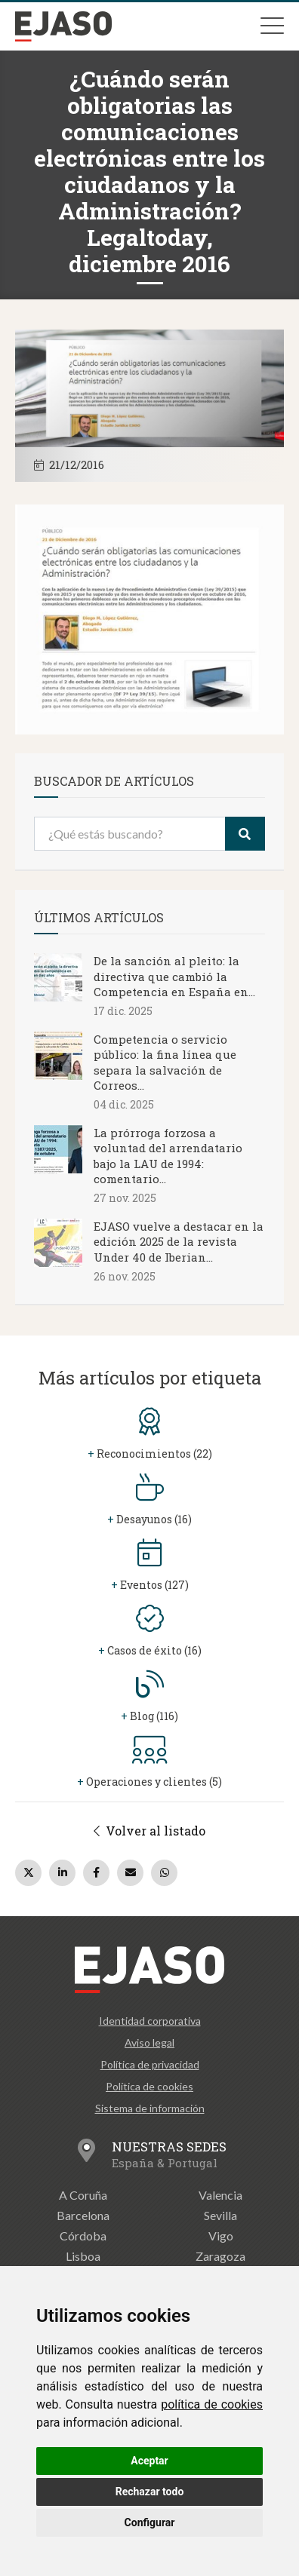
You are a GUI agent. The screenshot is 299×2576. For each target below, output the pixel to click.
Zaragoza (220, 2256)
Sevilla (220, 2215)
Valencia (220, 2195)
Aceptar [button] (149, 2461)
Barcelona (83, 2215)
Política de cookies (149, 2086)
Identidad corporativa (150, 2020)
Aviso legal (149, 2042)
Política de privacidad (149, 2064)
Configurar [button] (150, 2522)
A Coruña (83, 2195)
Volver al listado (149, 1830)
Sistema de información (150, 2108)
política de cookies (212, 2404)
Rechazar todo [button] (150, 2492)
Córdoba (83, 2235)
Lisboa (83, 2256)
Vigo (220, 2235)
